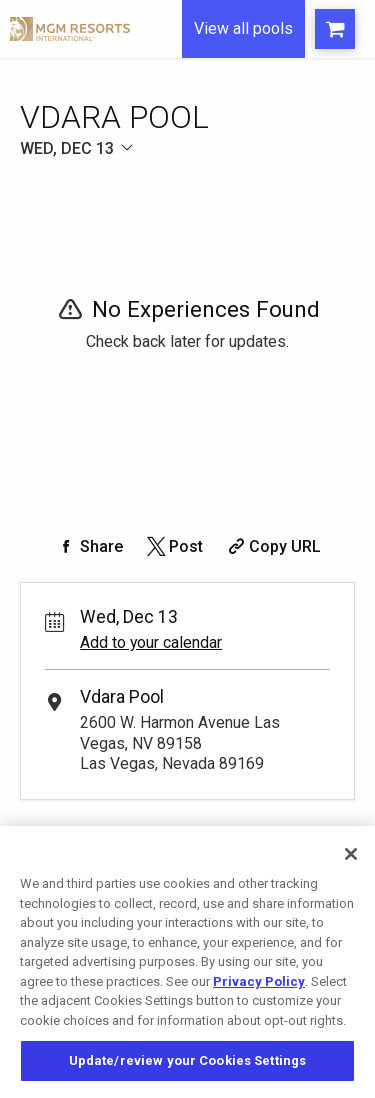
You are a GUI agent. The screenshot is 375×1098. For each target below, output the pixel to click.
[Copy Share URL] (272, 546)
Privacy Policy (259, 981)
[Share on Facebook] (89, 546)
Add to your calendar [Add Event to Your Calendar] (151, 642)
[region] (187, 962)
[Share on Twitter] (173, 546)
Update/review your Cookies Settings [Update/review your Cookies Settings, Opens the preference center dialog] (188, 1060)
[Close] (351, 854)
